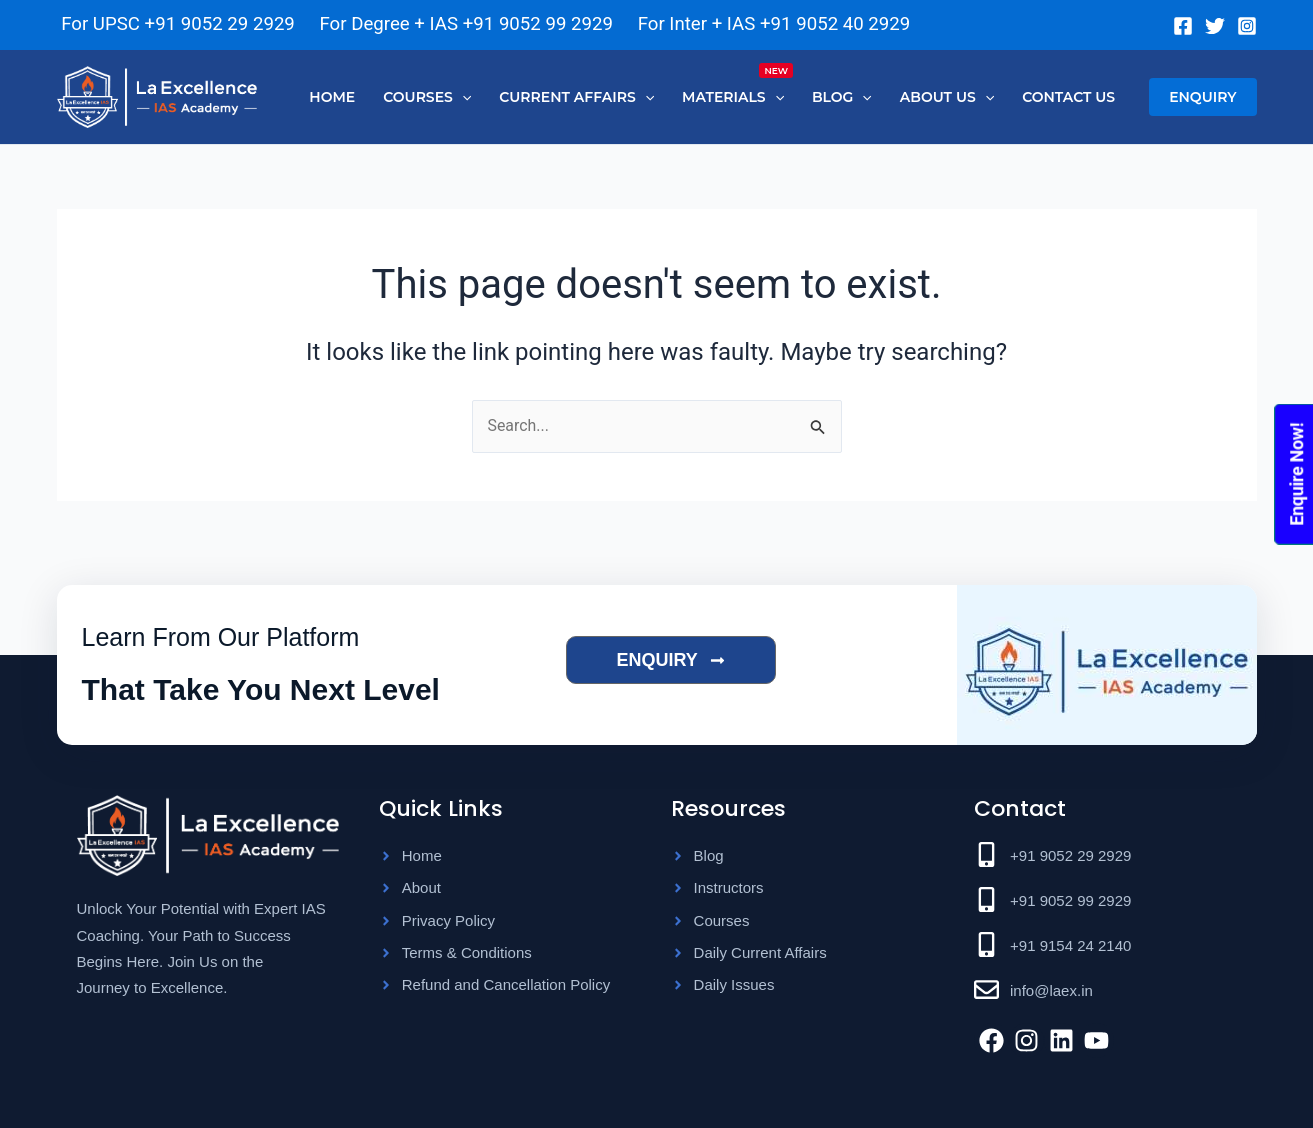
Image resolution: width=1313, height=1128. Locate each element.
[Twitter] (1215, 26)
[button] (1202, 97)
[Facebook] (1183, 26)
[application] (462, 97)
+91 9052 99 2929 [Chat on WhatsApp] (538, 24)
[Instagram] (1247, 26)
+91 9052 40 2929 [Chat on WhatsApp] (835, 24)
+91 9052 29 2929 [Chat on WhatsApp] (220, 24)
